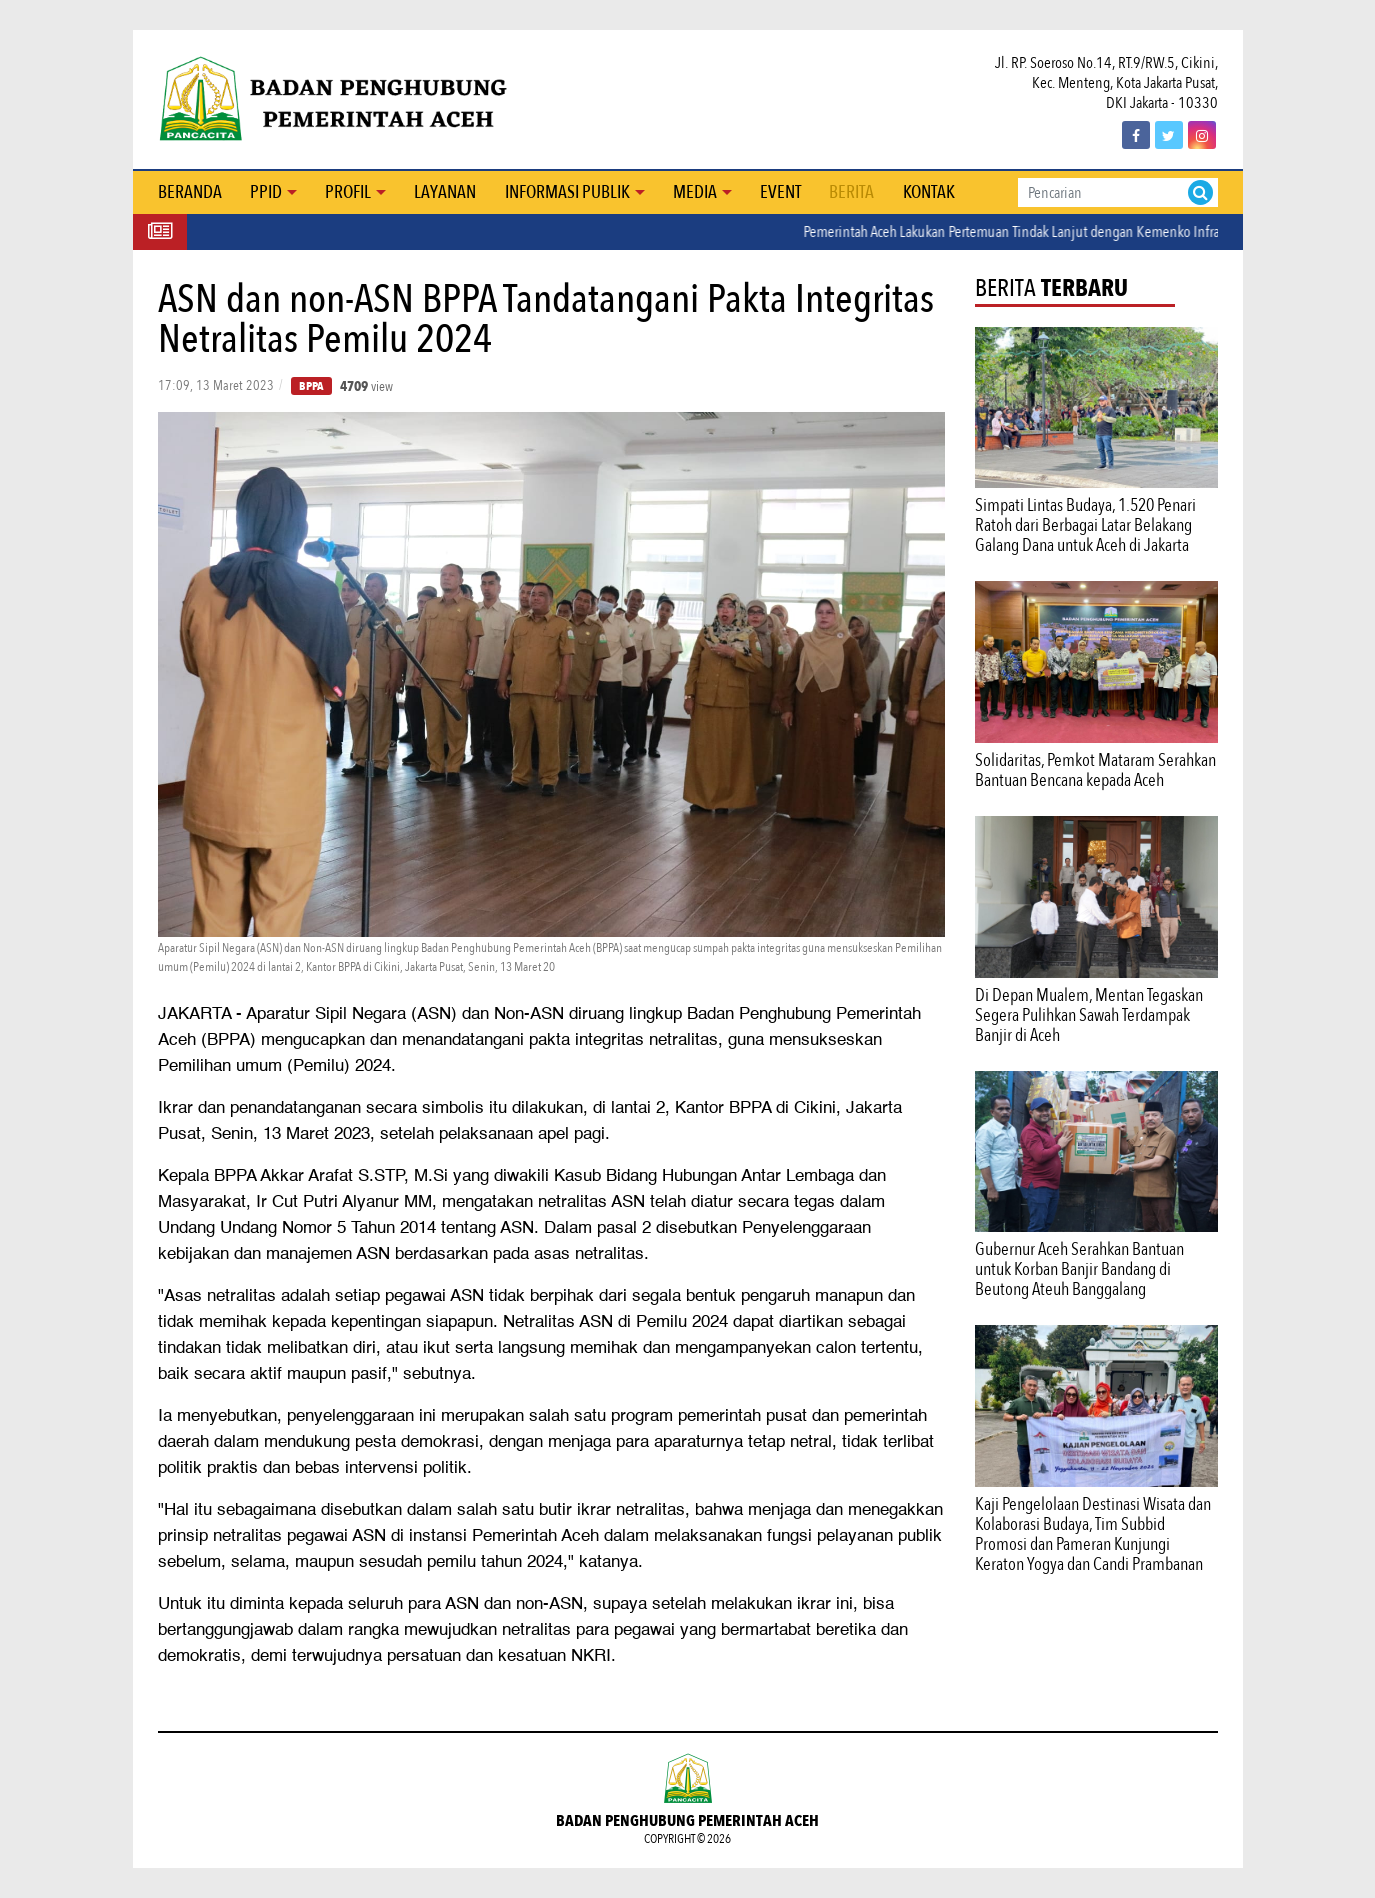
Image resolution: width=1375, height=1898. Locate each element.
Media (695, 192)
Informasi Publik (567, 192)
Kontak (929, 192)
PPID (266, 192)
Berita (851, 192)
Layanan (445, 192)
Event (780, 192)
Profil (348, 192)
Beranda (190, 192)
